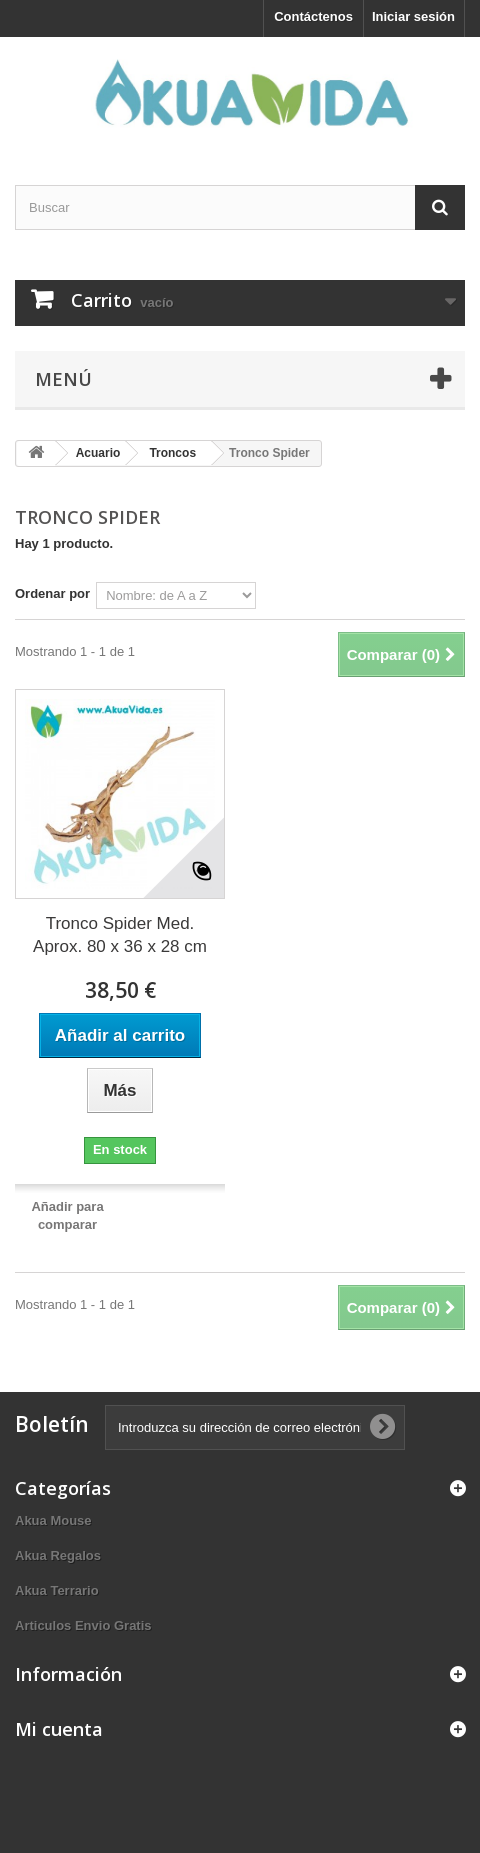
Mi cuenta (59, 1729)
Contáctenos (313, 16)
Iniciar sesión (413, 16)
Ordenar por (52, 593)
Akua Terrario (57, 1590)
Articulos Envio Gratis (83, 1625)
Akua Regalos (58, 1555)
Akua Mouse (53, 1520)
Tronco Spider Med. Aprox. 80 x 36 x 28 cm (120, 935)
